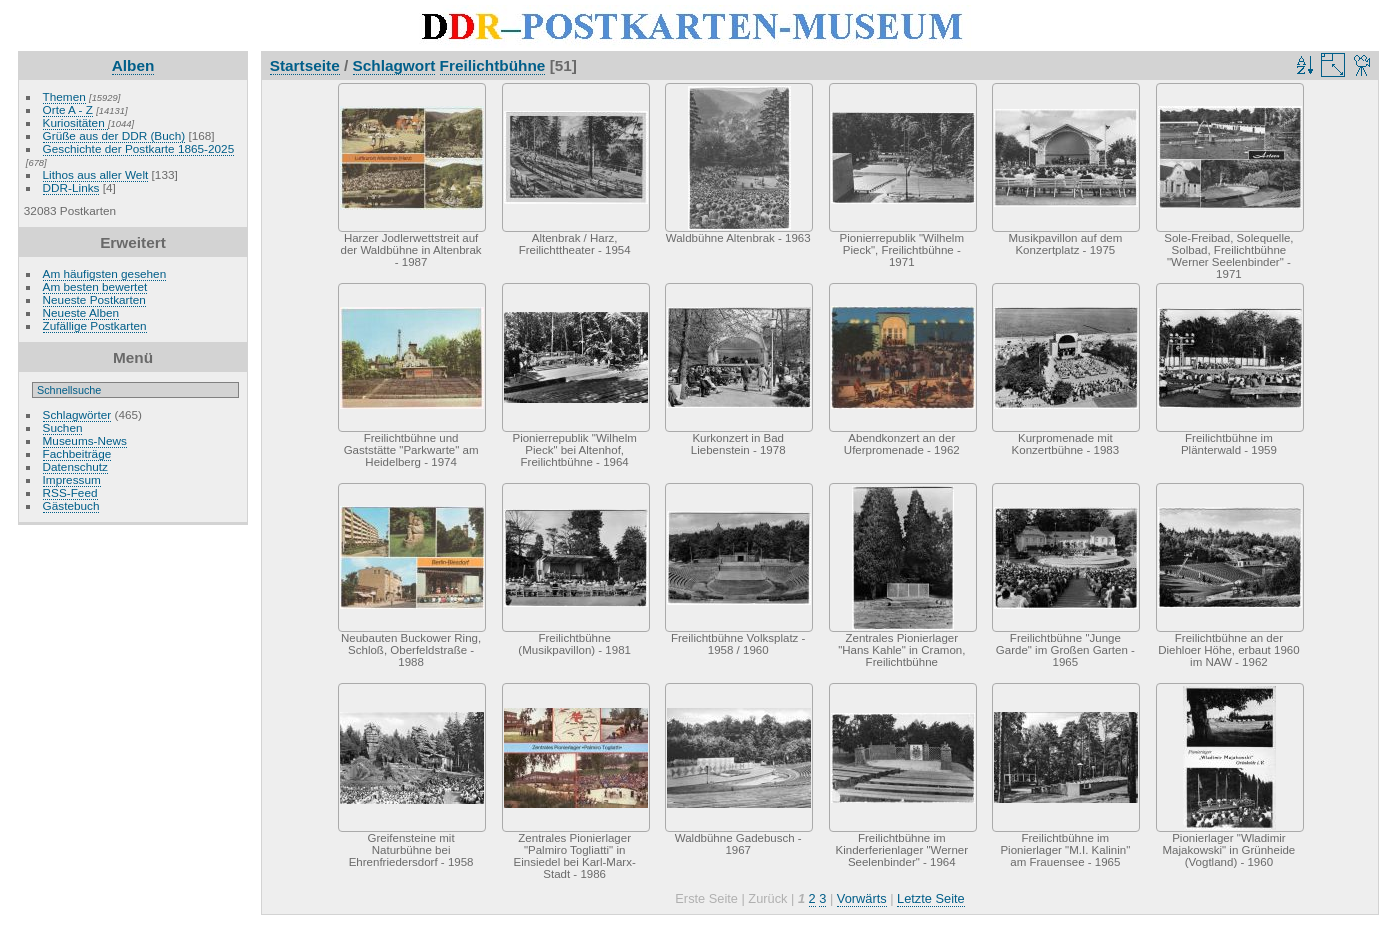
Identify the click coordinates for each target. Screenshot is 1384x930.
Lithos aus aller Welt (96, 174)
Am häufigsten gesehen (105, 273)
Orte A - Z (68, 109)
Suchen (63, 427)
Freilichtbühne (493, 65)
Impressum (72, 479)
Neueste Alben (81, 312)
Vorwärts (862, 898)
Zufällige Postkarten (95, 325)
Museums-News (85, 440)
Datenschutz (75, 466)
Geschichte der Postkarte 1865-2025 (139, 148)
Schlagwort (394, 65)
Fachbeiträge (77, 453)
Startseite (305, 65)
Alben (133, 65)
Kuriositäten (75, 122)
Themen (64, 96)
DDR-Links (71, 187)
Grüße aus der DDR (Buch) (114, 135)
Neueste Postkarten (94, 299)
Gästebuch (71, 505)
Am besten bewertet (95, 286)
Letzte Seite (931, 898)
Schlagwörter (77, 414)
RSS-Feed (70, 492)
